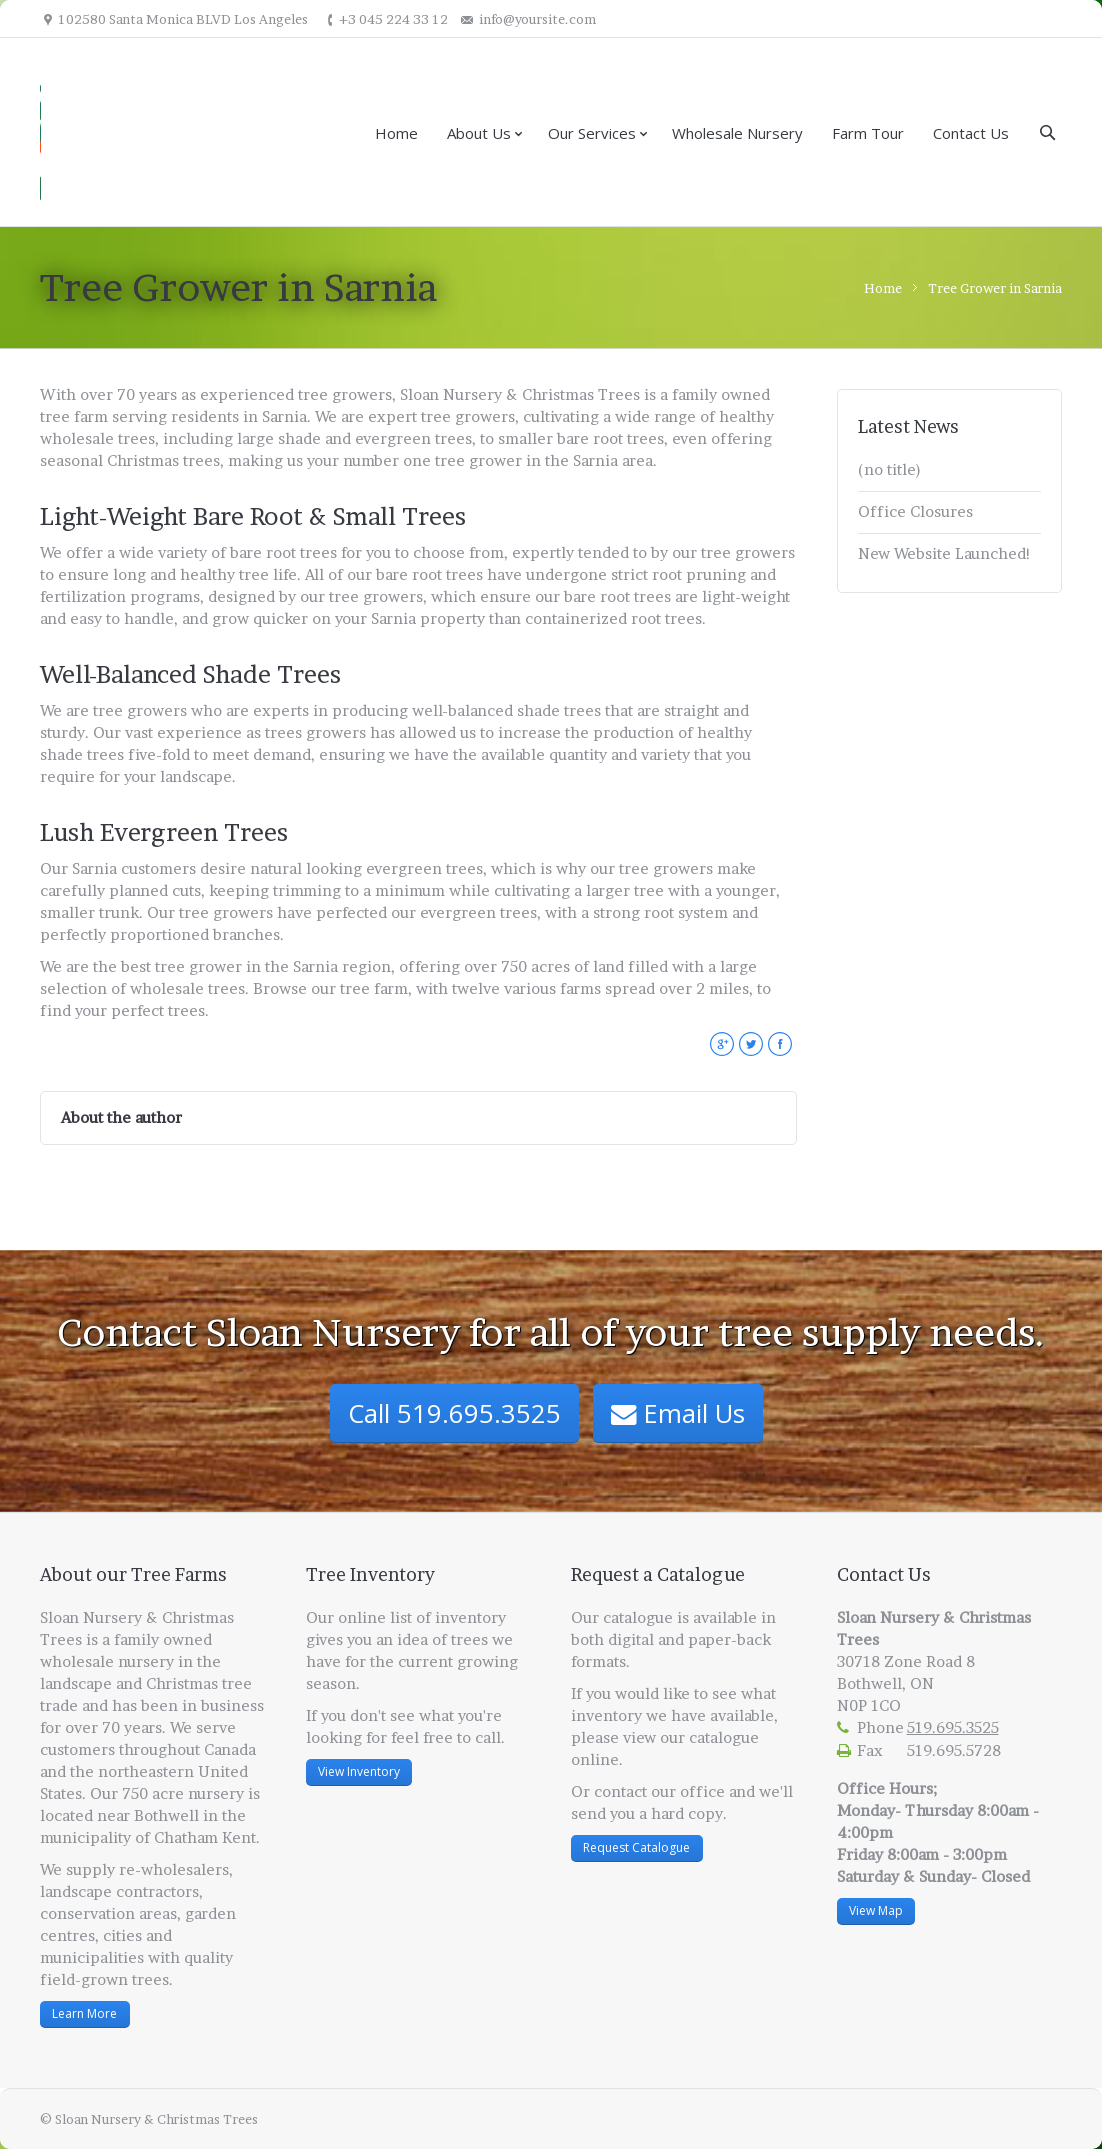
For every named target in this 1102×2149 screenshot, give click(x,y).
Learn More (84, 2013)
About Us (479, 133)
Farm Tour (868, 133)
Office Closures (915, 511)
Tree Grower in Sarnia (995, 288)
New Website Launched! (944, 553)
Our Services (592, 133)
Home (396, 133)
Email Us (678, 1413)
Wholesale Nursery (737, 133)
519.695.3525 (953, 1727)
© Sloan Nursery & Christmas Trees (149, 2119)
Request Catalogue (636, 1847)
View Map (876, 1910)
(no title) (889, 469)
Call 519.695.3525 (454, 1413)
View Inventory (359, 1771)
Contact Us (971, 133)
